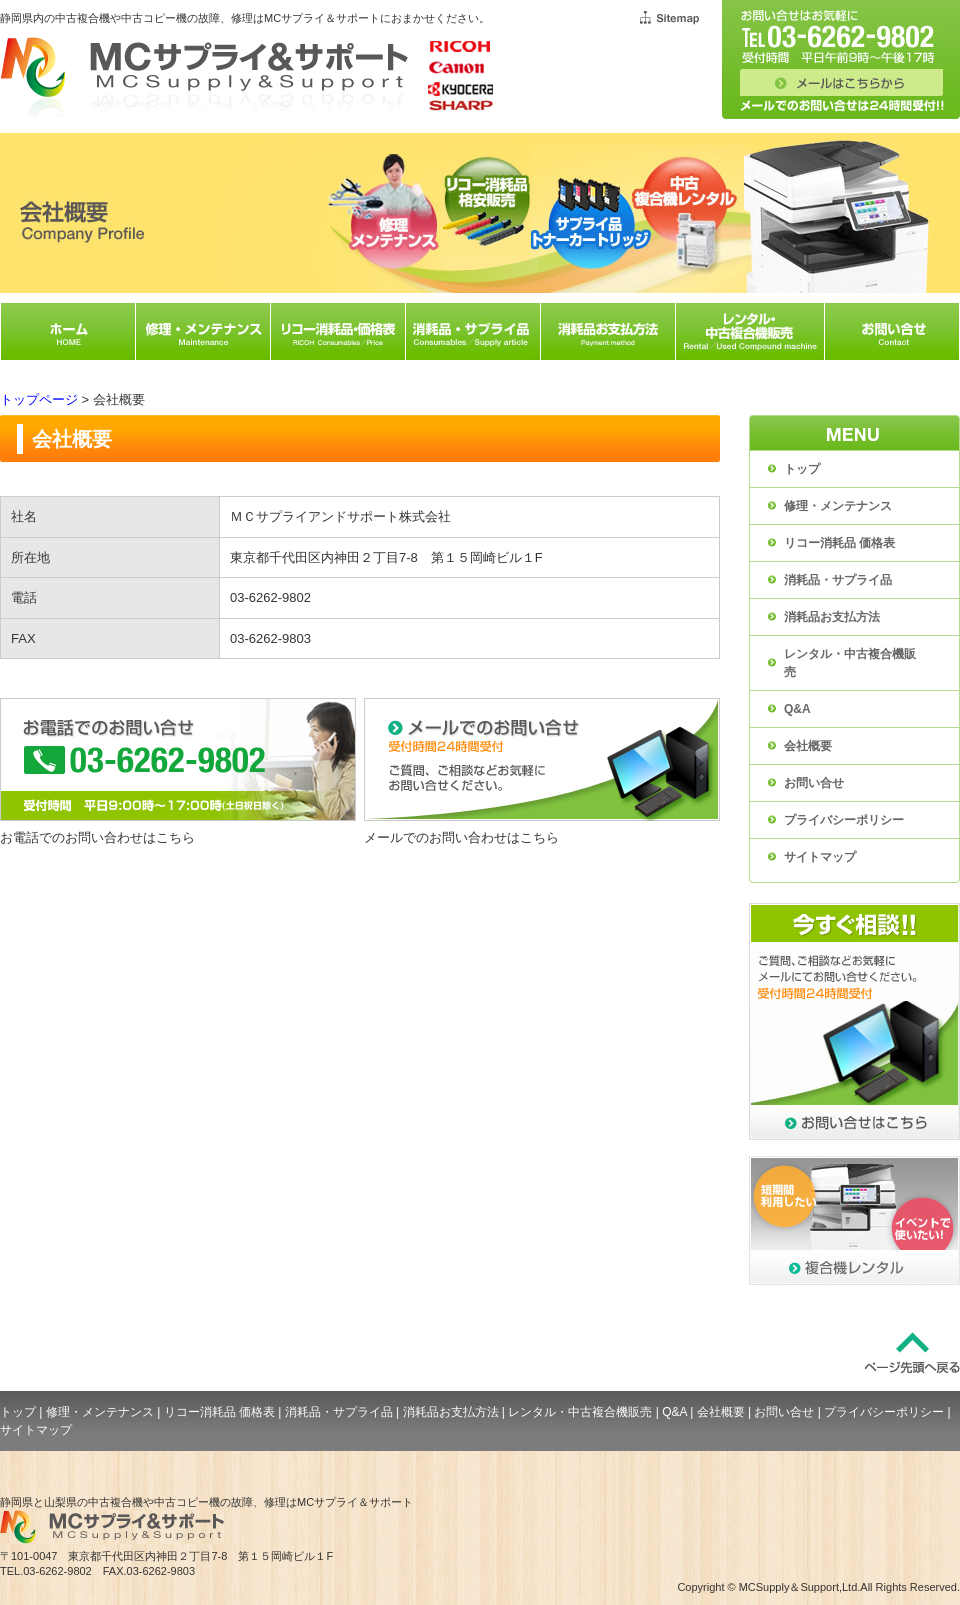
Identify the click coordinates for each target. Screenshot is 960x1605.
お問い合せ (814, 783)
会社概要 (808, 746)
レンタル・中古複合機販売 (850, 663)
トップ (802, 469)
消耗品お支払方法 (832, 617)
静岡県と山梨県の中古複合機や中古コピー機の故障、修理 (143, 1502)
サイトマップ (820, 857)
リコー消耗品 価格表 (839, 543)
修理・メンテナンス (838, 506)
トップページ (39, 399)
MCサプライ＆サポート (355, 1502)
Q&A (797, 709)
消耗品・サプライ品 (838, 580)
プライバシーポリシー (844, 820)
